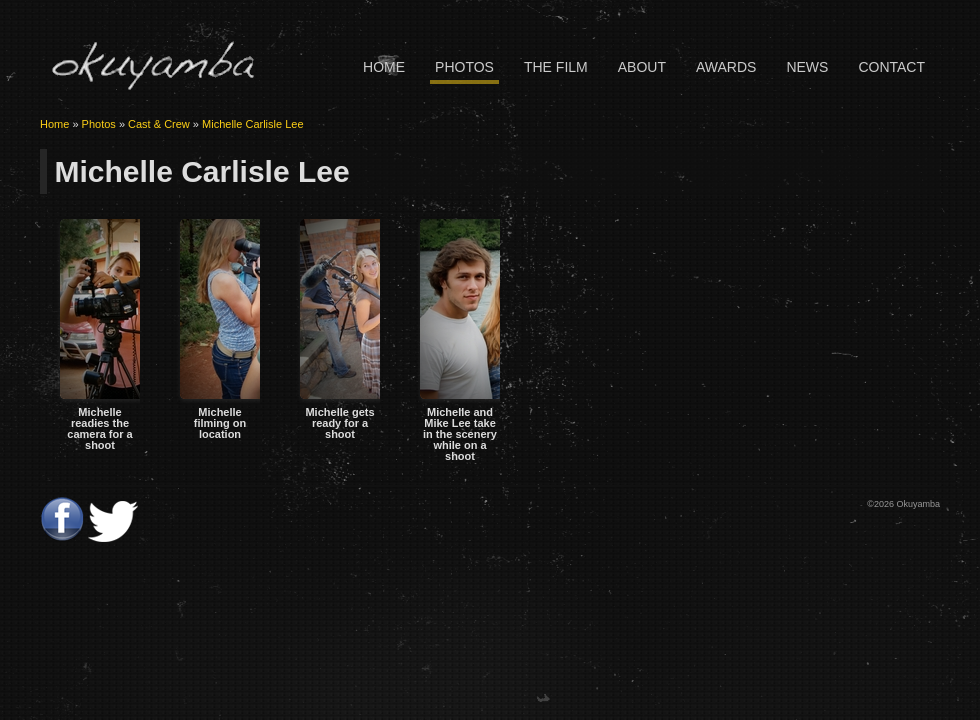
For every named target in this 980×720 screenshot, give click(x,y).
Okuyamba (152, 65)
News (807, 67)
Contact (891, 67)
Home (384, 67)
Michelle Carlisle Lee (253, 124)
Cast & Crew (159, 124)
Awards (726, 67)
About (642, 67)
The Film (556, 67)
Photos (464, 67)
